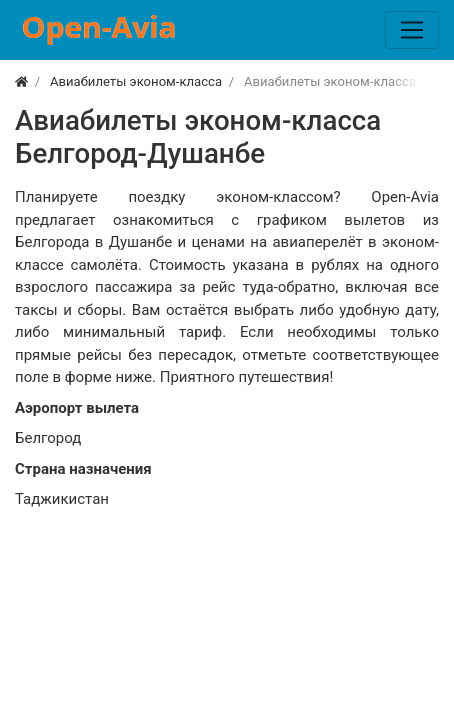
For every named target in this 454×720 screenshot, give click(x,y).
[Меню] (412, 30)
